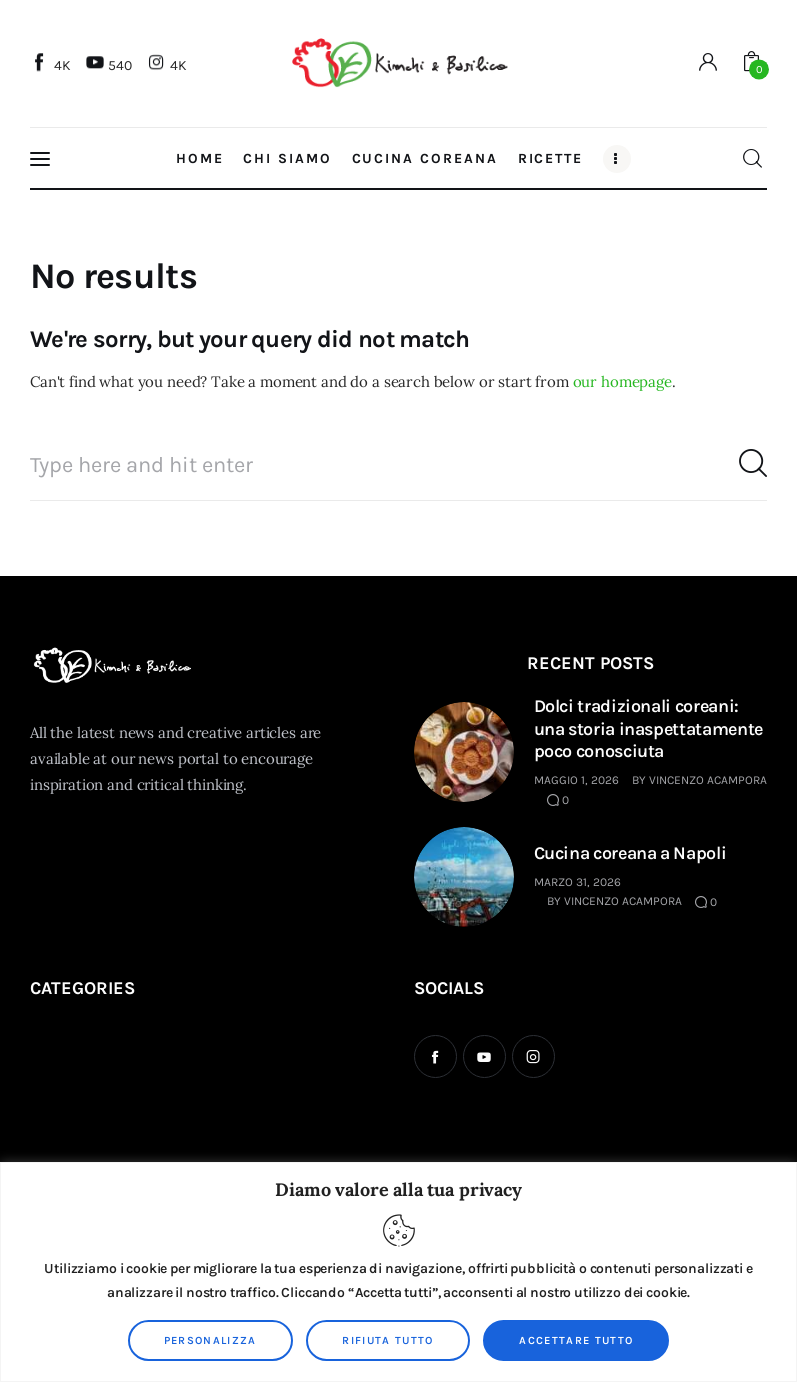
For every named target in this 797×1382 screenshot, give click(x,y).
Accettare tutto (576, 1340)
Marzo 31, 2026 (577, 882)
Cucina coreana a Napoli (630, 853)
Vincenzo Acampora (708, 780)
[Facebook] (53, 64)
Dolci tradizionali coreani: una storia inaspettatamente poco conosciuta (648, 728)
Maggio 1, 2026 (576, 780)
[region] (398, 1272)
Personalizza (210, 1340)
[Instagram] (169, 64)
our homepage (622, 381)
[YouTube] (111, 64)
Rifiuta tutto (387, 1340)
